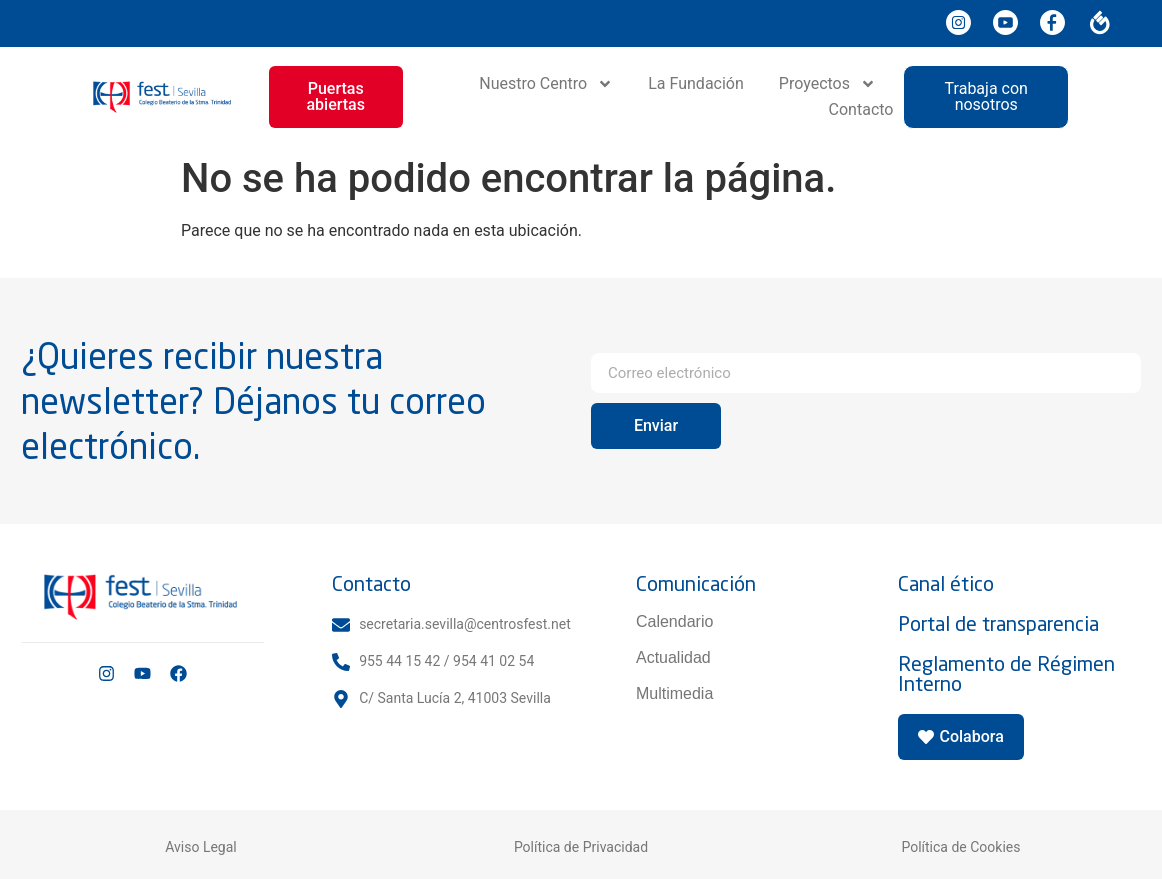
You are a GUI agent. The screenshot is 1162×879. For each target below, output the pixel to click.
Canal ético (946, 583)
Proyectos (827, 84)
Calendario (674, 621)
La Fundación (696, 83)
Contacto (861, 109)
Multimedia (674, 693)
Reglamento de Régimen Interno (1006, 673)
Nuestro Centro (546, 84)
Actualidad (673, 657)
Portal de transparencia (998, 623)
